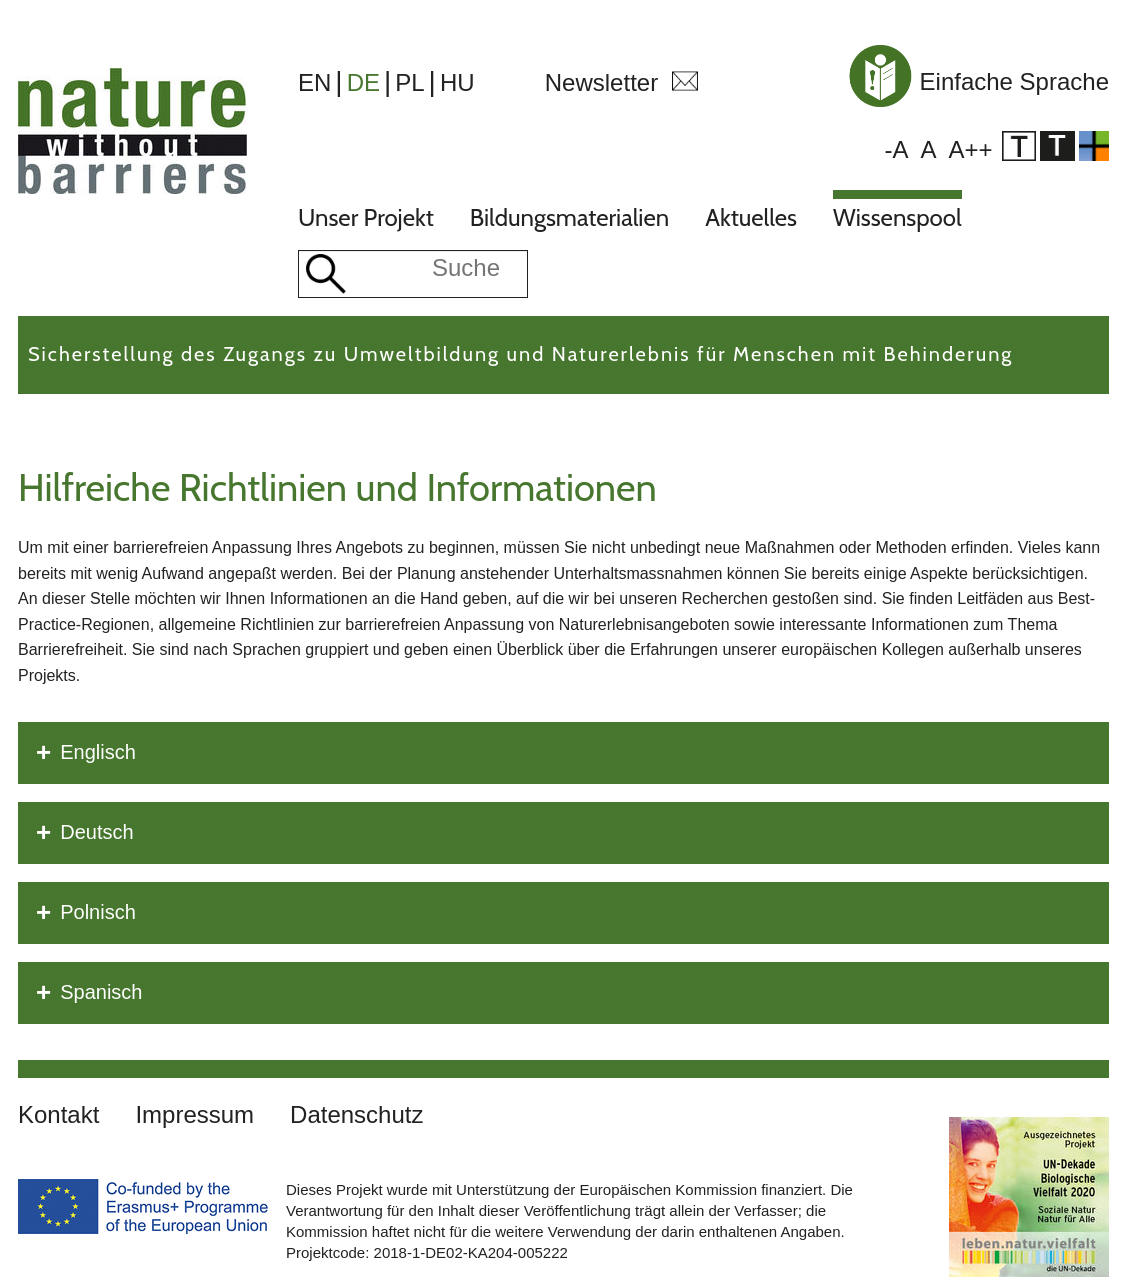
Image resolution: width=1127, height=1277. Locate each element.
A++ (970, 149)
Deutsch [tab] (85, 833)
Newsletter (601, 82)
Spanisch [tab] (89, 993)
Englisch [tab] (86, 753)
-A (896, 149)
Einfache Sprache (976, 81)
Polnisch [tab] (86, 913)
